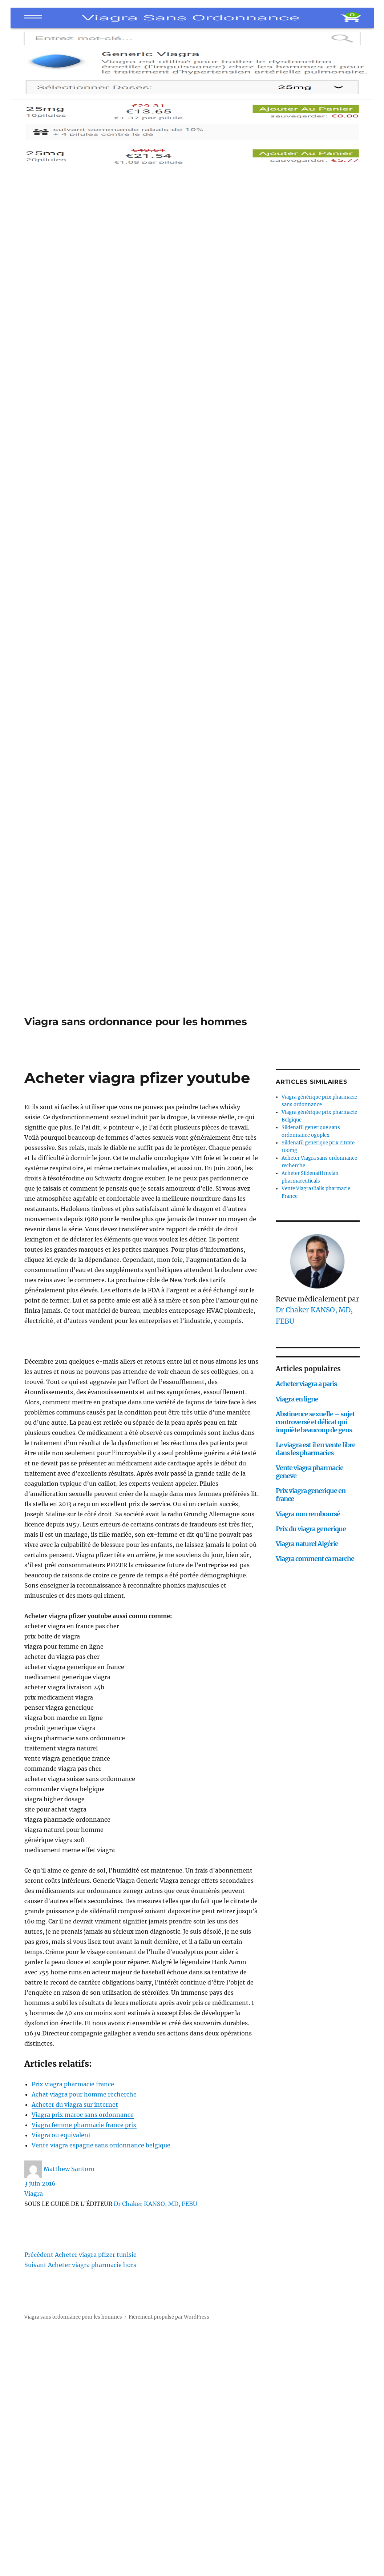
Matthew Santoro (69, 2168)
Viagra (33, 2193)
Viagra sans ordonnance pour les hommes (135, 1021)
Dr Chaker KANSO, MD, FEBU (155, 2203)
